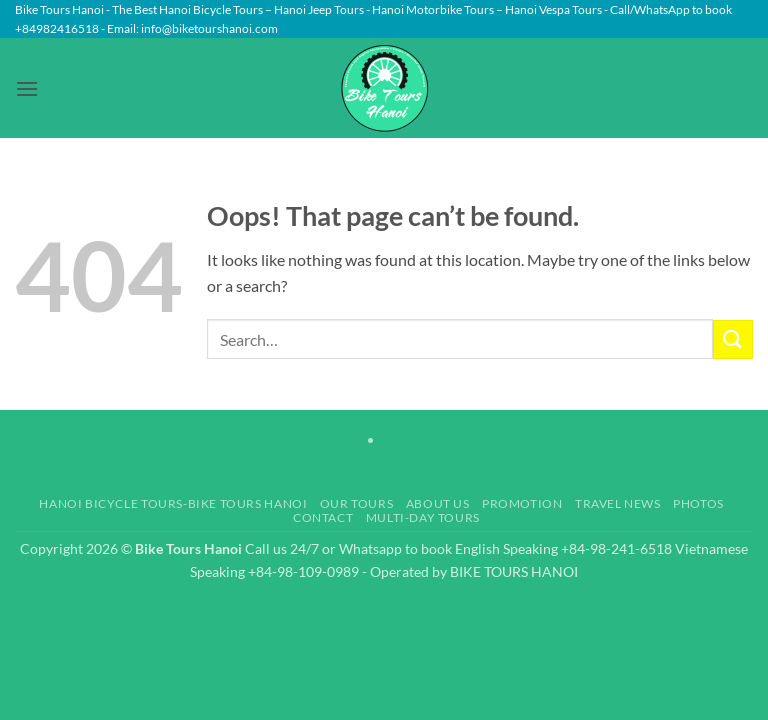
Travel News (618, 503)
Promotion (522, 503)
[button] (27, 88)
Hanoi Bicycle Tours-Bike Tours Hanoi (173, 503)
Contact (323, 517)
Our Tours (357, 503)
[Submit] (733, 339)
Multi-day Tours (423, 517)
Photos (698, 503)
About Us (438, 503)
